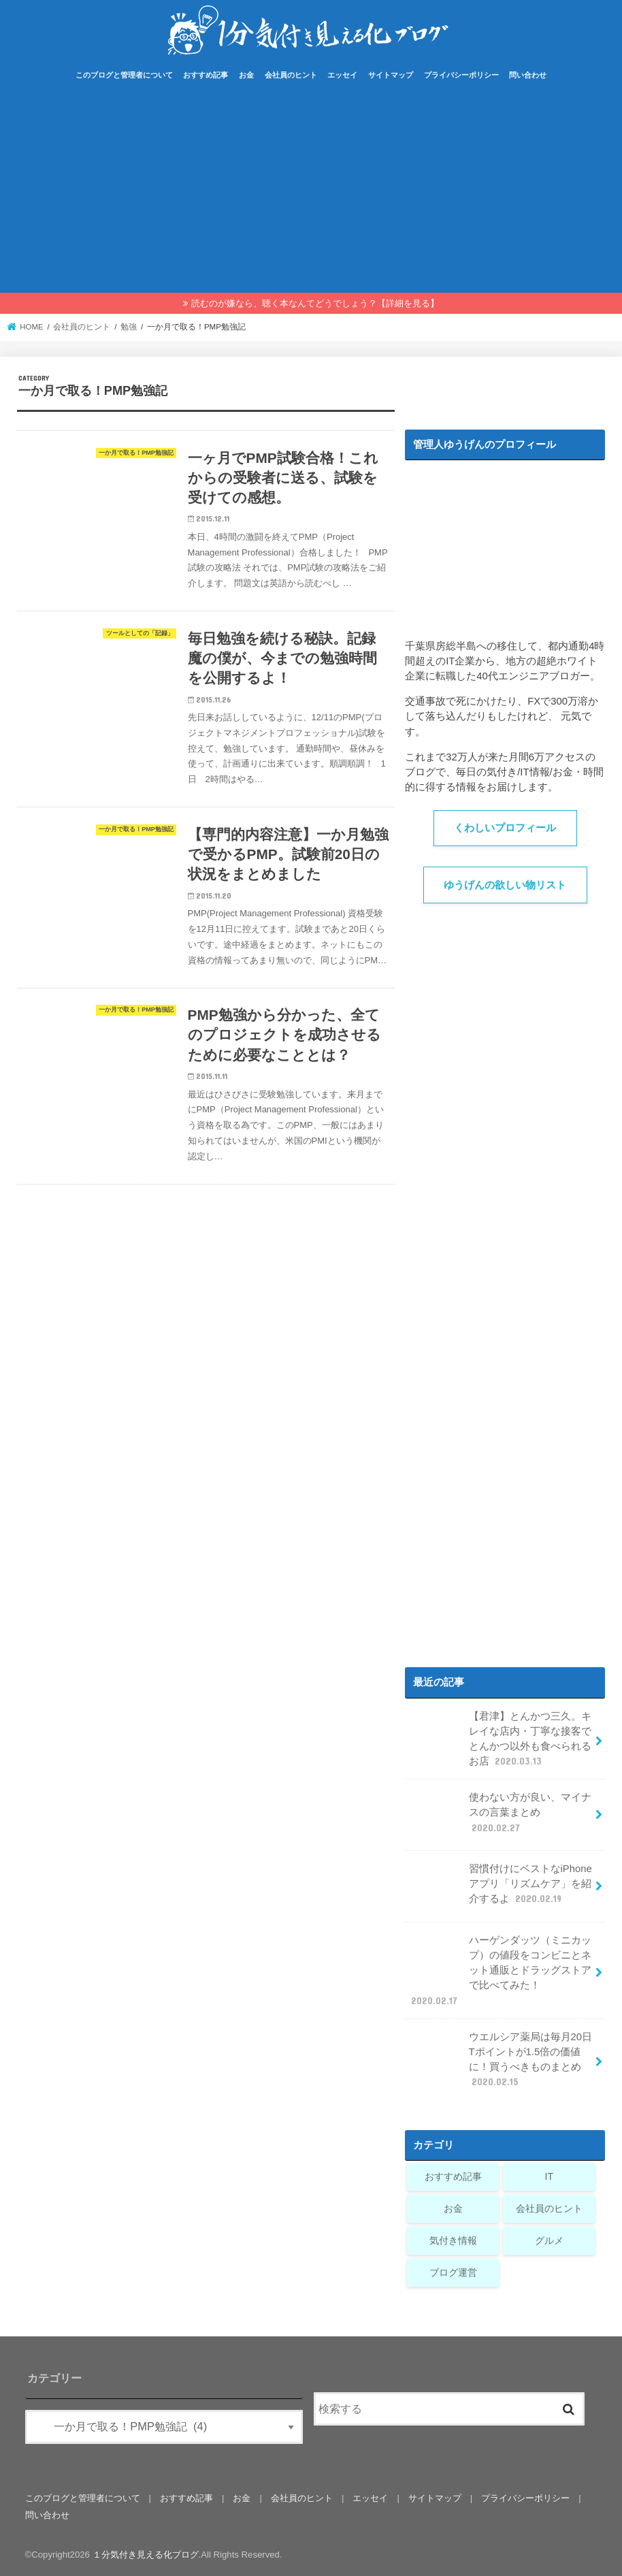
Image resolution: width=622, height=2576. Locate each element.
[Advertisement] (311, 190)
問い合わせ (527, 75)
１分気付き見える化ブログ (146, 2554)
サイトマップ (390, 75)
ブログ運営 (453, 2272)
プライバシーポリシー (461, 75)
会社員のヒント (291, 75)
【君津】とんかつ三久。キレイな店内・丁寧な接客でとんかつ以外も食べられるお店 (499, 1739)
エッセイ (342, 75)
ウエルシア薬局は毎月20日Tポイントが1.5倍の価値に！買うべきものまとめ (500, 2059)
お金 (246, 75)
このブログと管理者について (124, 75)
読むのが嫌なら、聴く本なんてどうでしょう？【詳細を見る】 (315, 303)
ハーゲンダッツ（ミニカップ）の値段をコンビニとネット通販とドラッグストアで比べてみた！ (499, 1970)
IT (549, 2176)
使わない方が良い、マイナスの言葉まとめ (499, 1817)
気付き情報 (453, 2240)
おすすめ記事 (205, 75)
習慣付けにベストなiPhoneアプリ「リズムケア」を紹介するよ (500, 1888)
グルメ (549, 2240)
